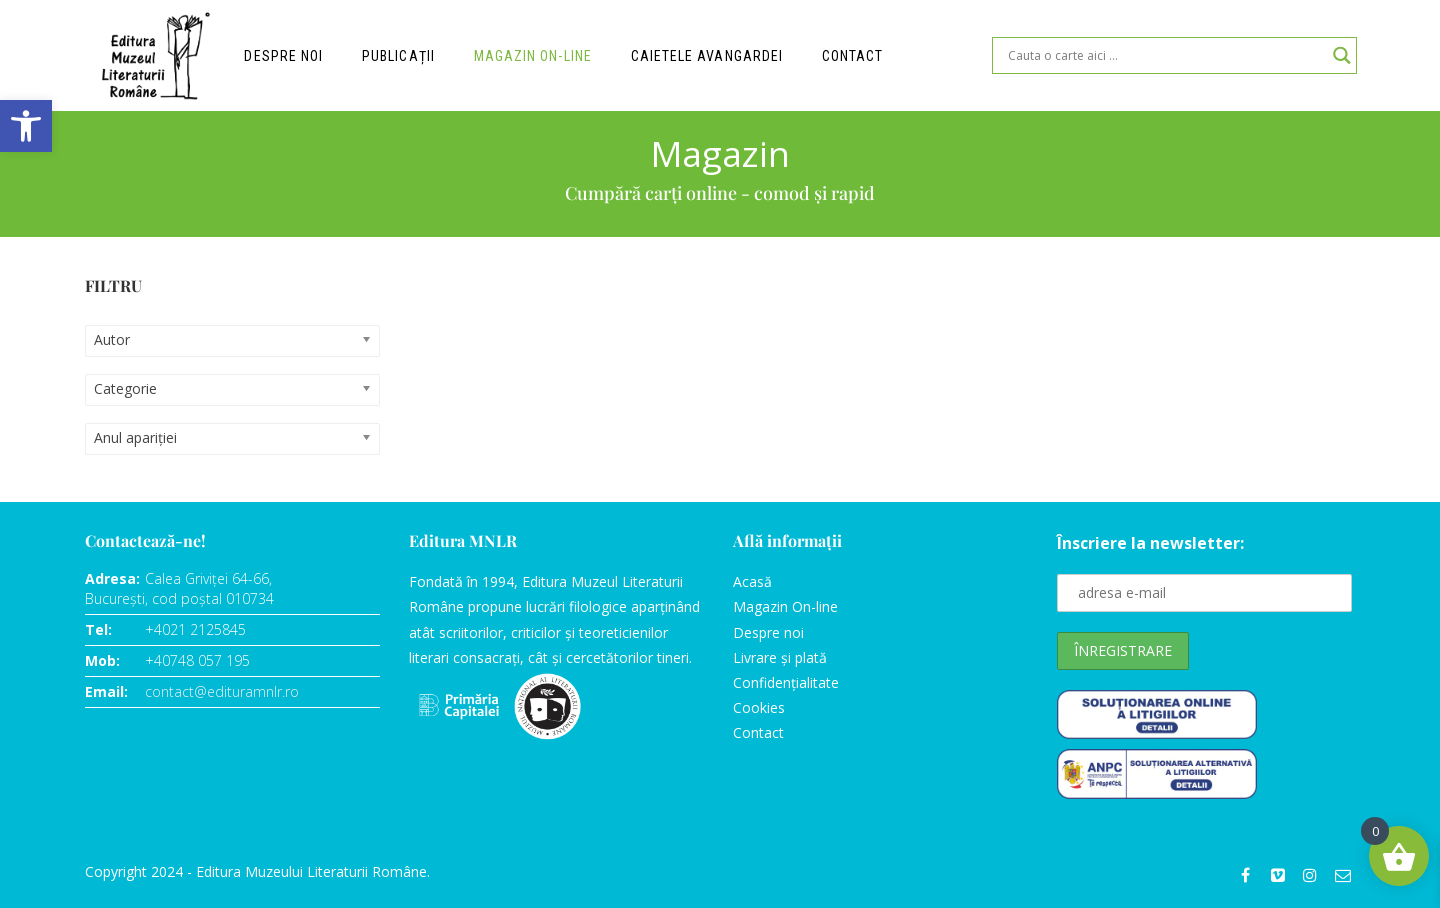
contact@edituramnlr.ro (222, 691)
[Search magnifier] (1342, 55)
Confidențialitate (786, 682)
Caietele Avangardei (707, 56)
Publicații (399, 56)
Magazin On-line (785, 606)
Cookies (759, 707)
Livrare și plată (780, 657)
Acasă (752, 581)
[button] (26, 126)
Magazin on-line (533, 56)
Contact (853, 56)
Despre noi (284, 56)
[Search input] (1165, 55)
